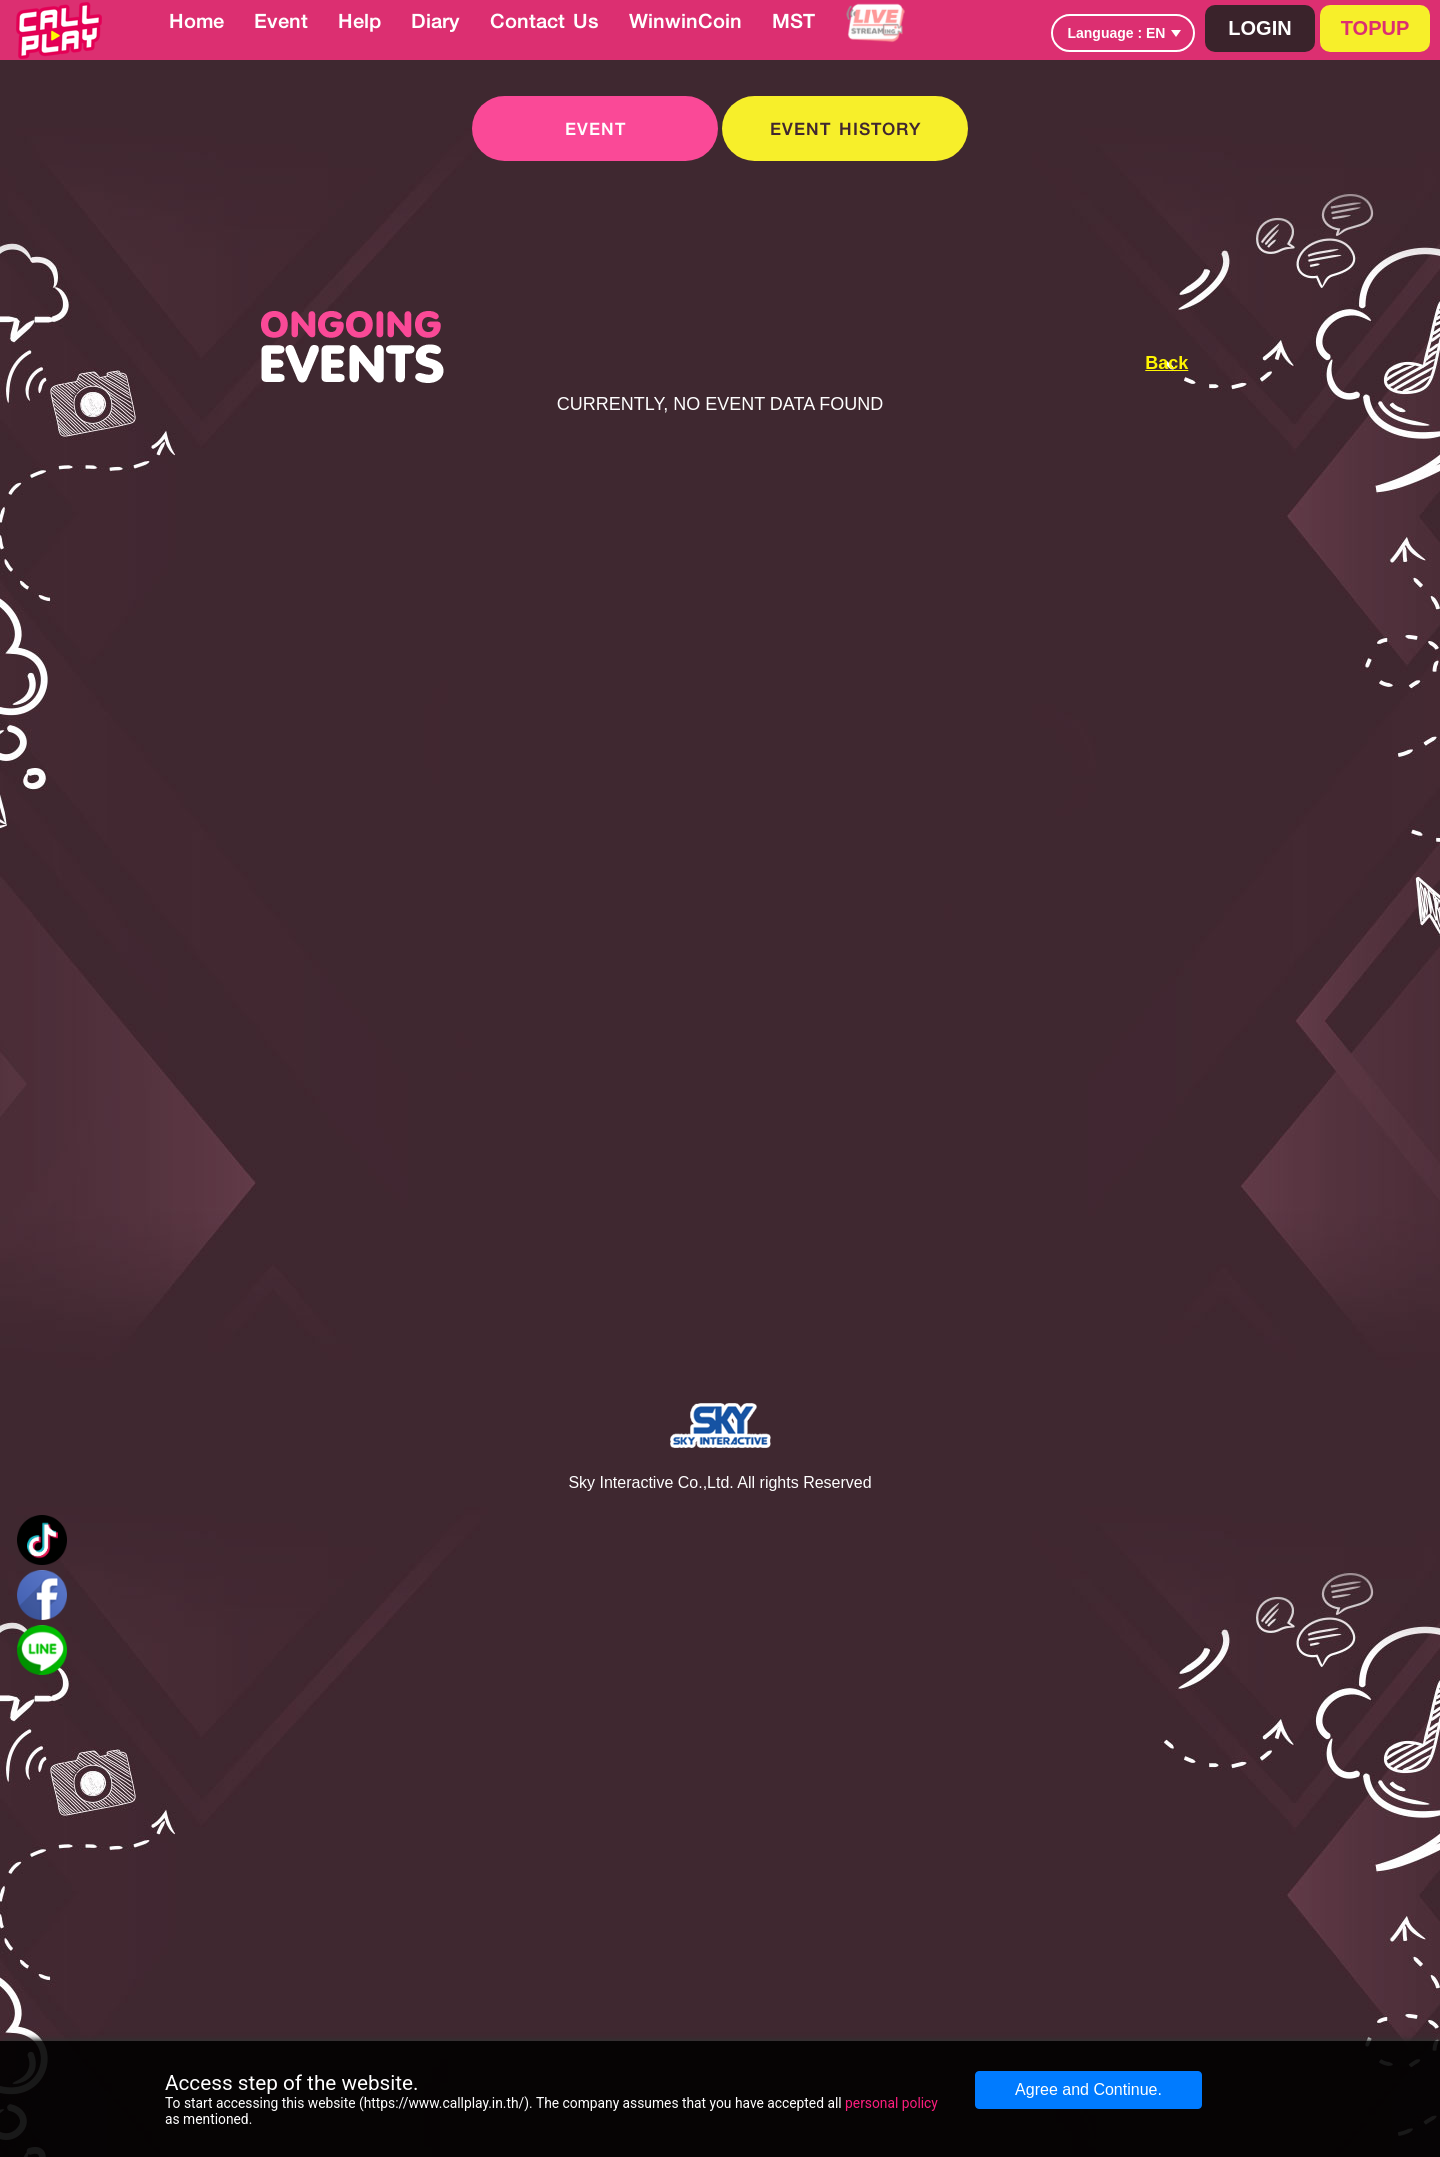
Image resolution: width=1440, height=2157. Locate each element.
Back (1166, 363)
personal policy (891, 2103)
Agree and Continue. (1088, 2089)
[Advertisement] (1288, 408)
